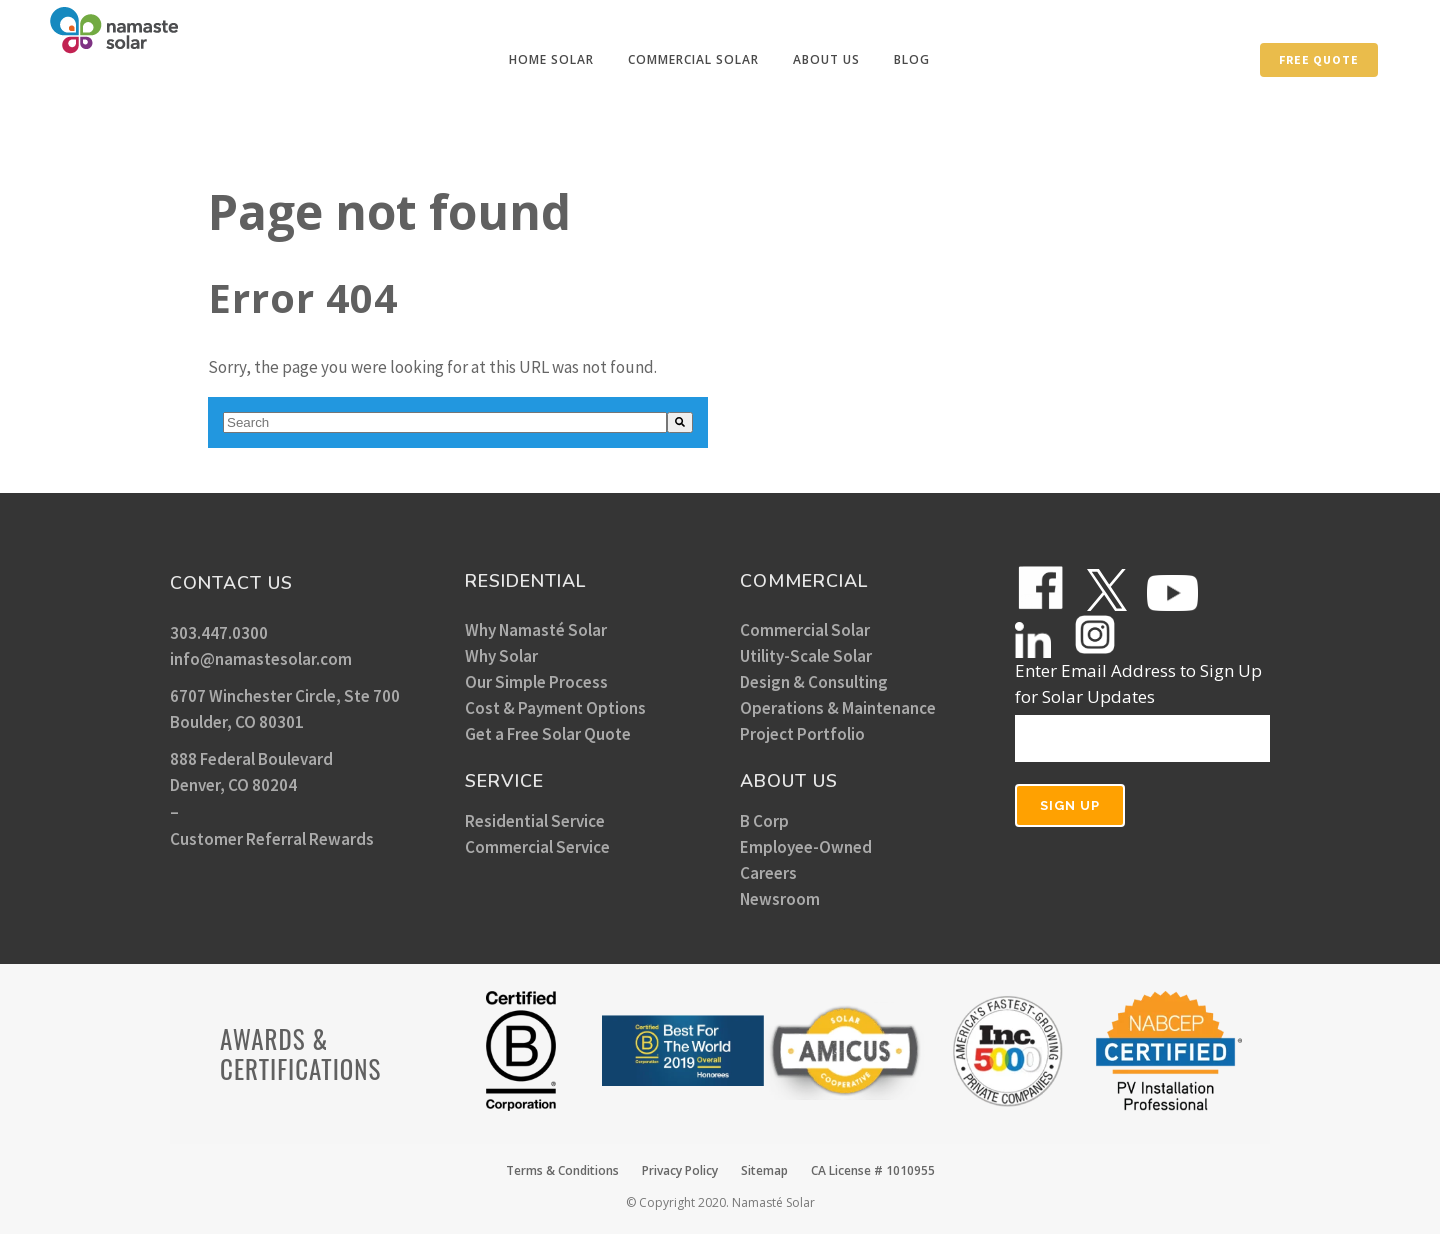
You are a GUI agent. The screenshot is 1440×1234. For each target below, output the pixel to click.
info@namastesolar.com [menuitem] (261, 659)
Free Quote (1319, 59)
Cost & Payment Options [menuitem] (555, 708)
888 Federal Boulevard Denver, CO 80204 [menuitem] (251, 772)
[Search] (680, 422)
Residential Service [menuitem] (535, 821)
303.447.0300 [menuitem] (219, 633)
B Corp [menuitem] (764, 821)
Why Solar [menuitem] (501, 656)
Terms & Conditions (562, 1170)
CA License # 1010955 (873, 1170)
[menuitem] (551, 60)
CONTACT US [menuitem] (231, 583)
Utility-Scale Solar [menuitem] (806, 656)
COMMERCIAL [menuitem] (804, 581)
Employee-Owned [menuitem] (806, 847)
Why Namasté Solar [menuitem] (536, 630)
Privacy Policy (680, 1170)
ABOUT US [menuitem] (789, 781)
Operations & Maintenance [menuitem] (838, 708)
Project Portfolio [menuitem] (802, 734)
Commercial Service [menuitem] (537, 847)
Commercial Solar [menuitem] (805, 630)
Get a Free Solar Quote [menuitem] (548, 734)
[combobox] (445, 422)
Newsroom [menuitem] (780, 899)
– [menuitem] (174, 812)
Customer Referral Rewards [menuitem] (272, 839)
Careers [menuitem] (768, 873)
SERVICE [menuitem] (504, 781)
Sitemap (764, 1170)
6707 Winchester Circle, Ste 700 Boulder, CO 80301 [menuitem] (285, 709)
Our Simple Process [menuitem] (536, 682)
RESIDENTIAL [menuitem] (525, 581)
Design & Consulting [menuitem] (814, 682)
